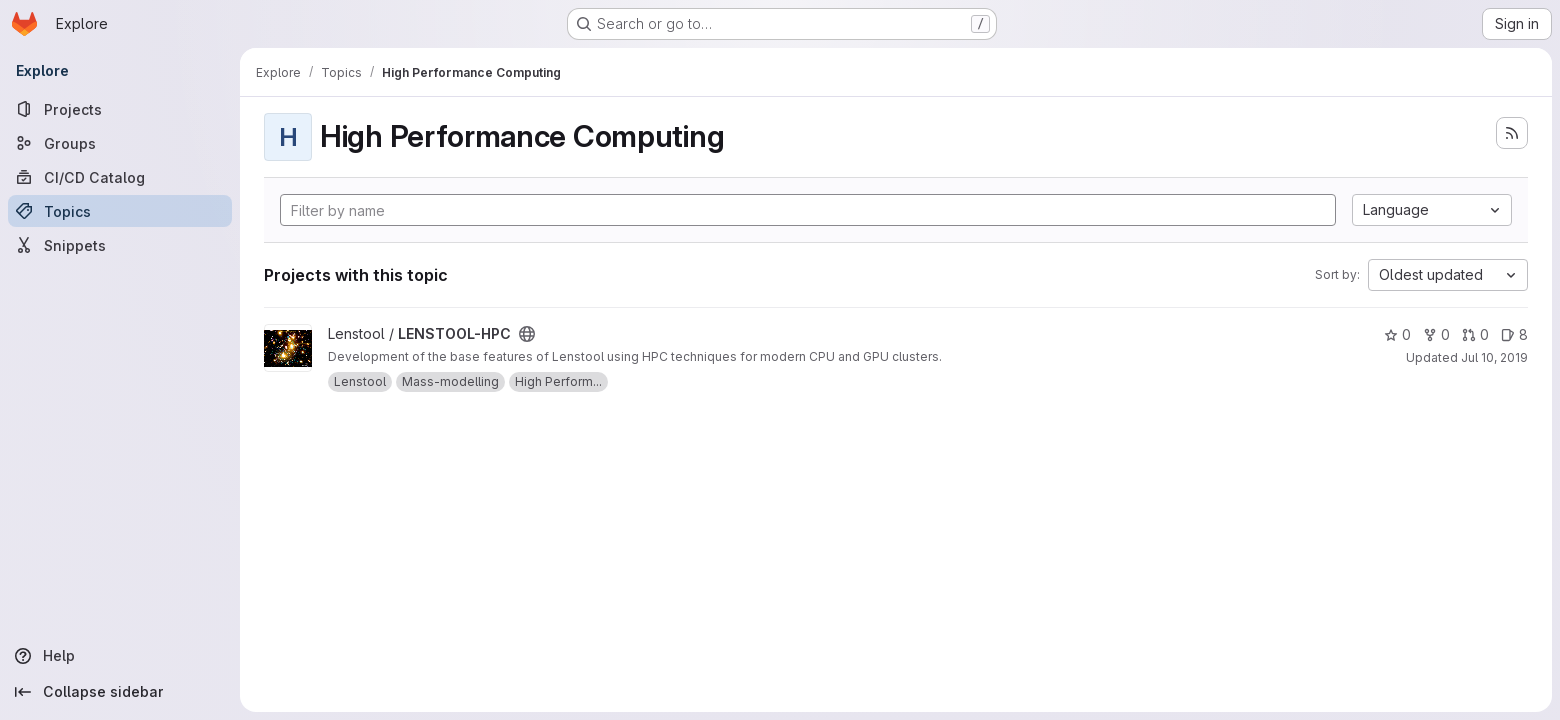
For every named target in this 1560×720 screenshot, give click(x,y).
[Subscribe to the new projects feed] (1512, 133)
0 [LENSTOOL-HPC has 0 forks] (1436, 334)
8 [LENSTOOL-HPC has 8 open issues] (1514, 334)
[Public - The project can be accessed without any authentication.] (527, 334)
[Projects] (120, 109)
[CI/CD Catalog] (120, 177)
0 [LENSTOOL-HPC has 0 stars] (1397, 334)
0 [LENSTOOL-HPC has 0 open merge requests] (1475, 334)
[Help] (120, 656)
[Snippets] (120, 245)
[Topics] (120, 211)
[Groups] (120, 143)
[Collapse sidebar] (120, 692)
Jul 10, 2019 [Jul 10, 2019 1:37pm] (1494, 357)
